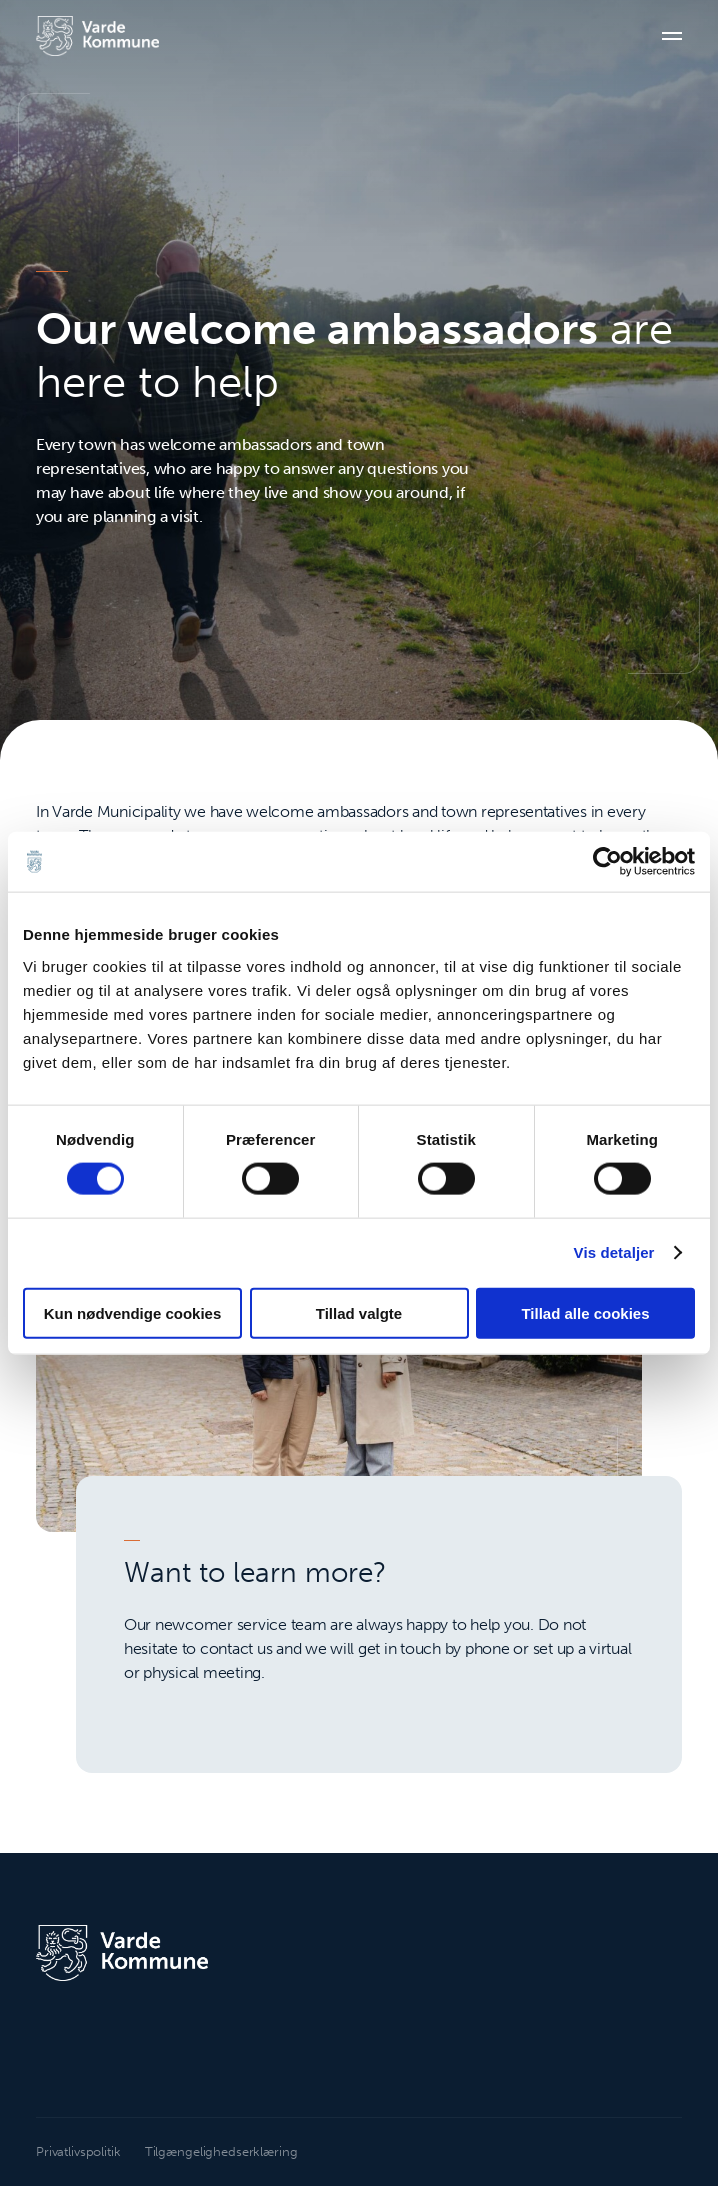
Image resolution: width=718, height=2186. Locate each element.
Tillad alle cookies (585, 1312)
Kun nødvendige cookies (133, 1312)
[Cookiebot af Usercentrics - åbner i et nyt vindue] (607, 862)
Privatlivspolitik (78, 2151)
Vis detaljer (614, 1252)
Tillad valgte (359, 1312)
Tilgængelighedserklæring (221, 2151)
